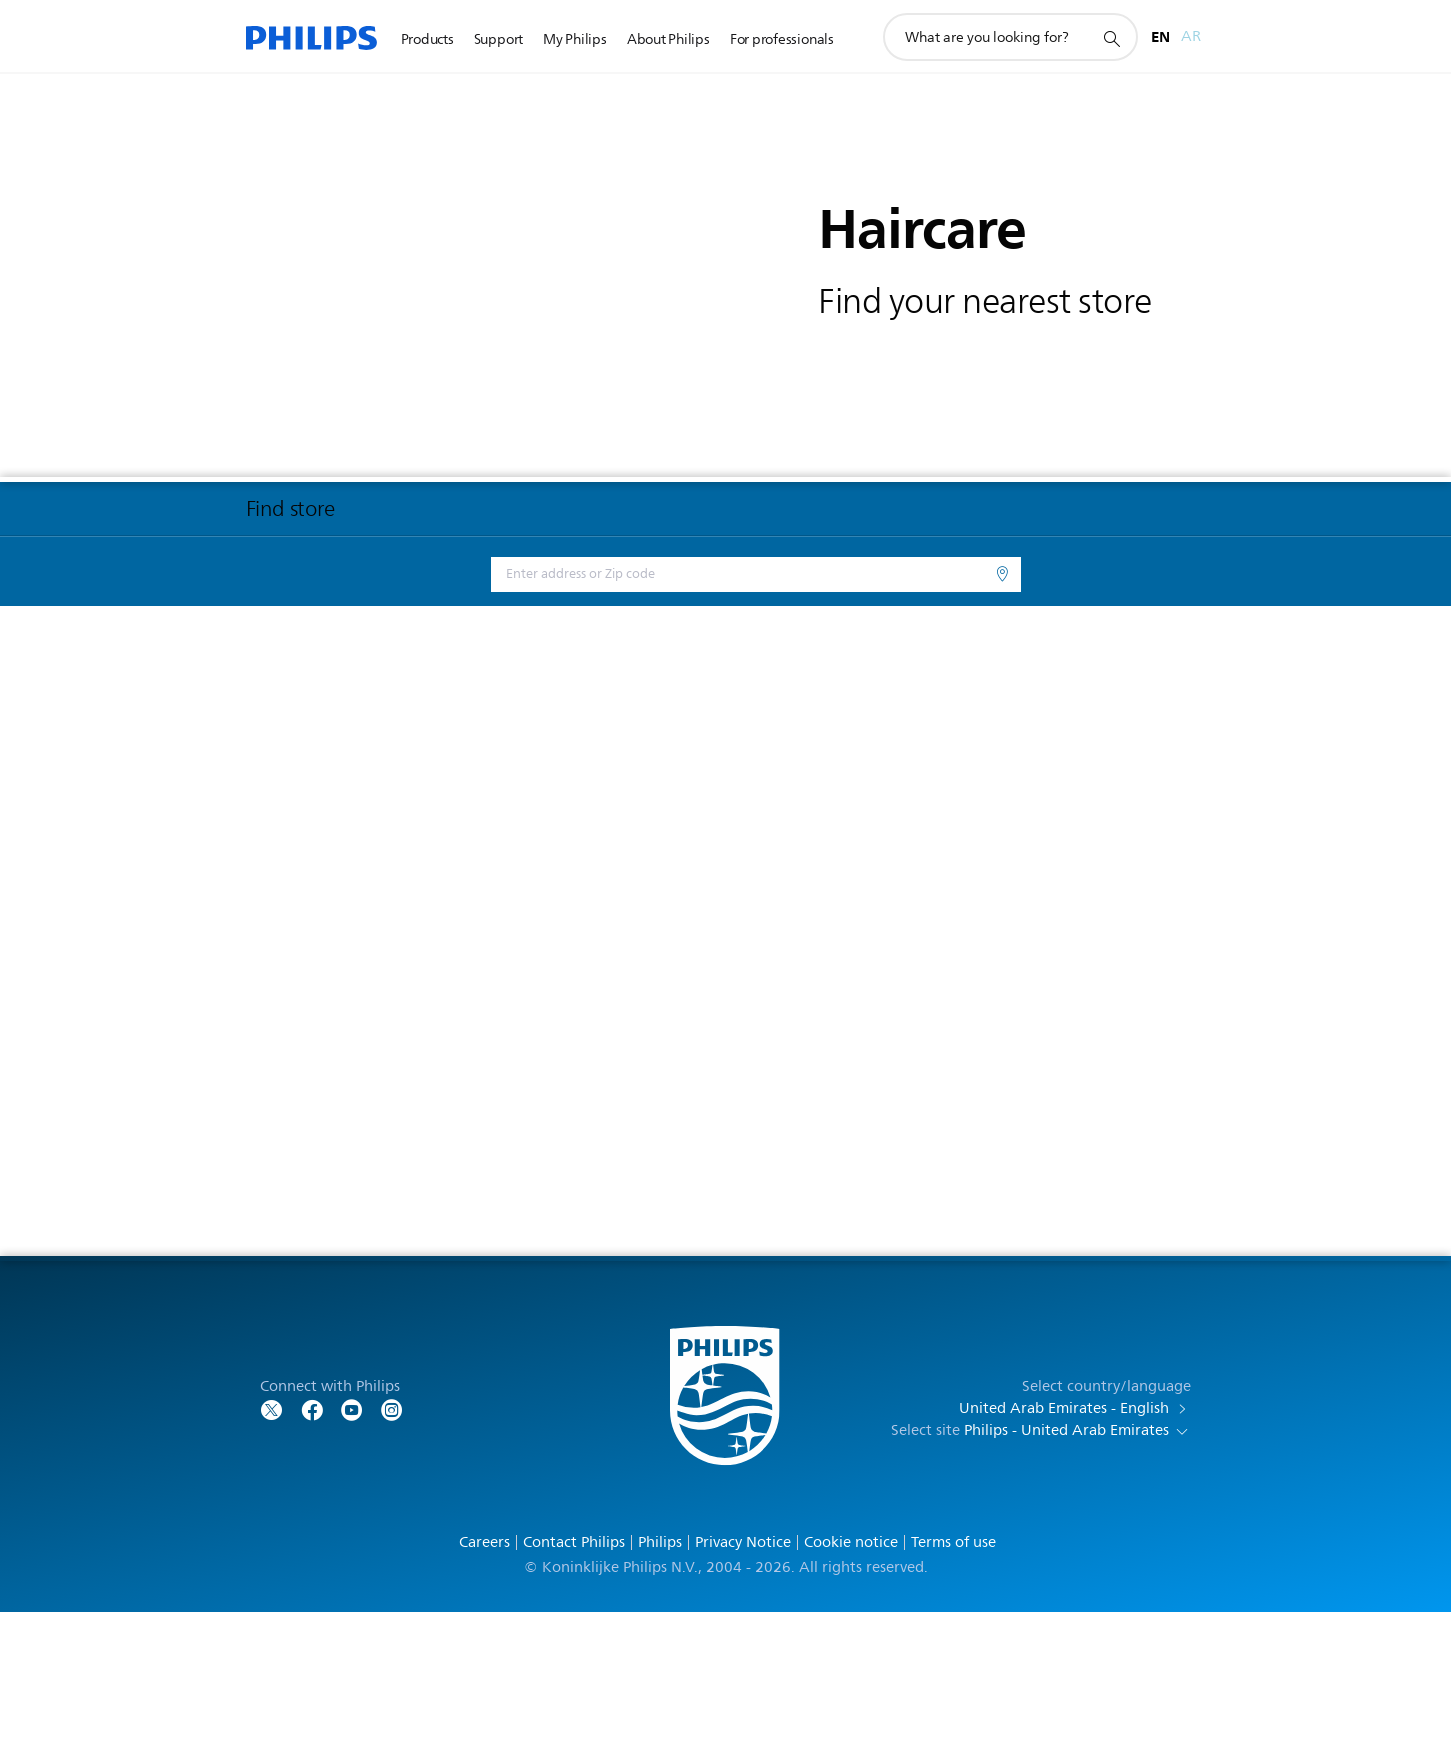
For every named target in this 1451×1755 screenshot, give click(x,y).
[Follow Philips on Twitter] (272, 1551)
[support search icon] (1111, 38)
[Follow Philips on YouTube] (352, 1551)
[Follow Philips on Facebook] (312, 1551)
